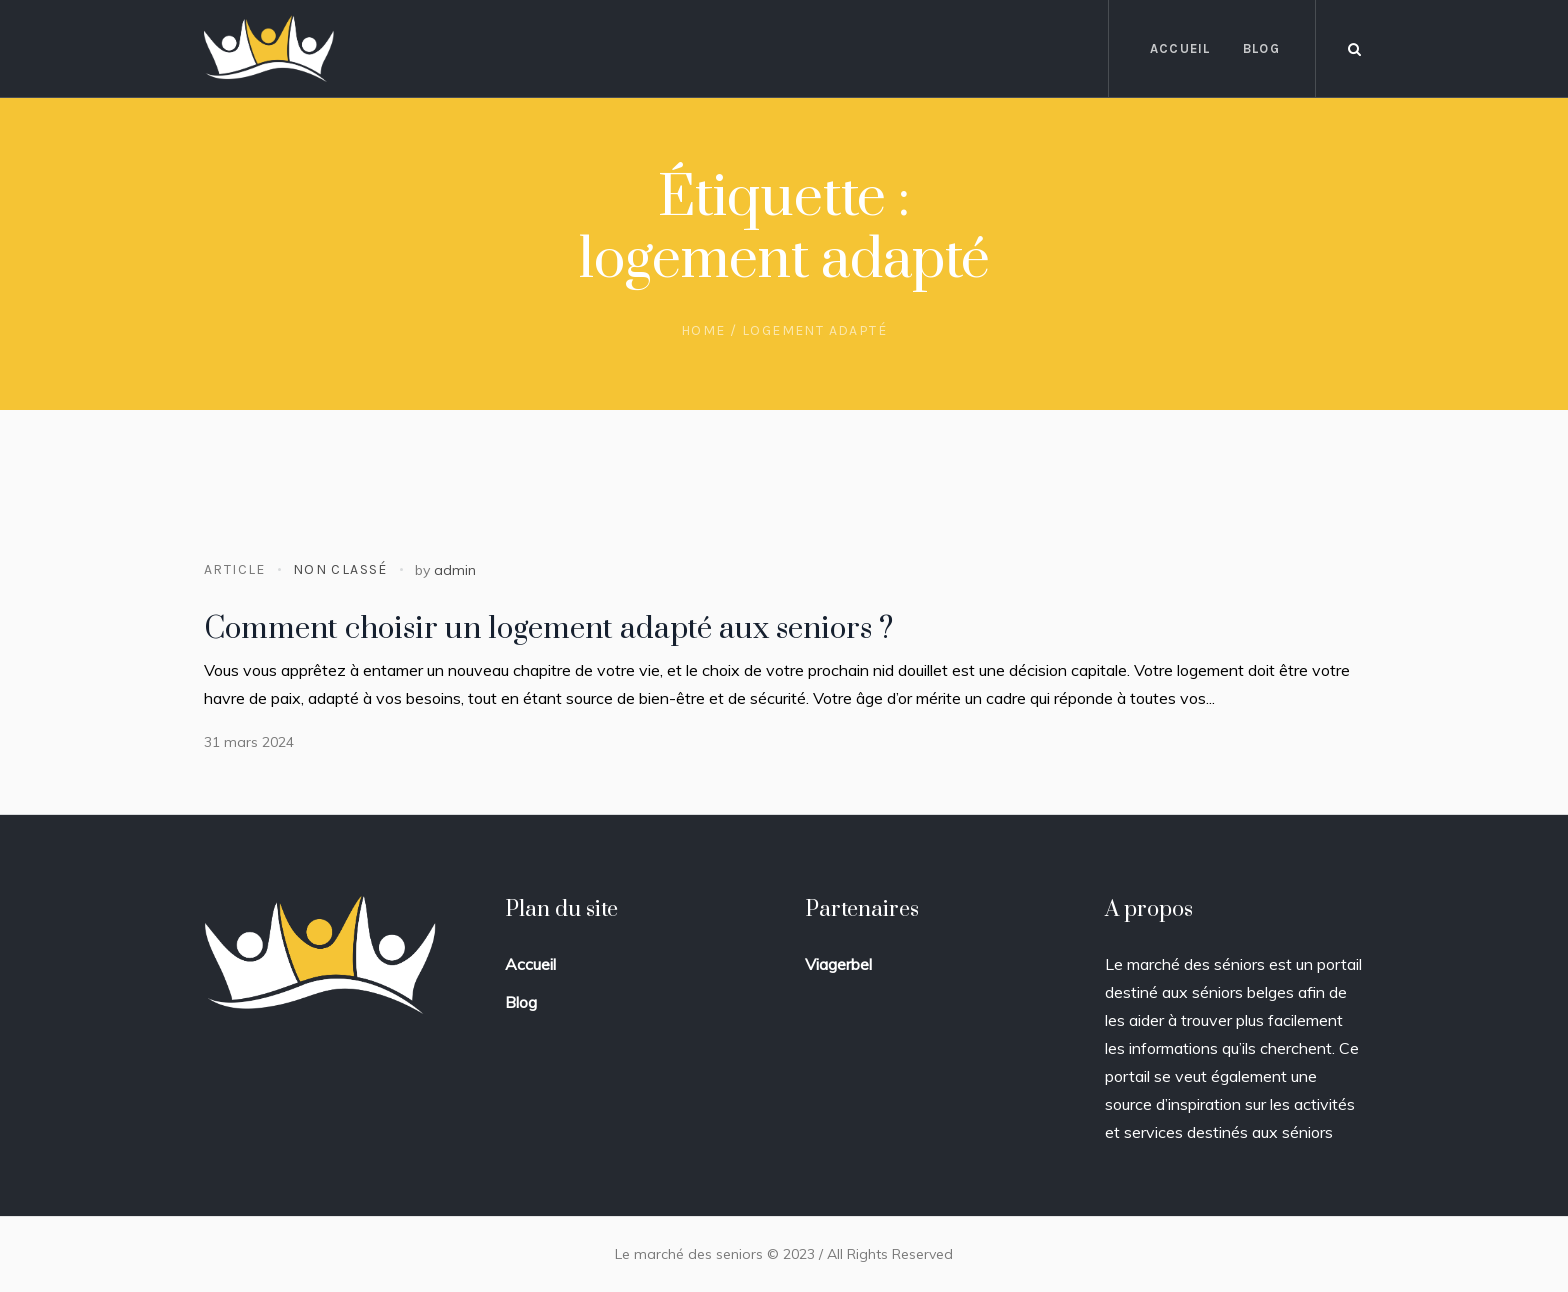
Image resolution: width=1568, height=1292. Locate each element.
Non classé (340, 569)
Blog (521, 1002)
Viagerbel (838, 964)
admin (455, 570)
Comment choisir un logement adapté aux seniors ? (548, 629)
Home (703, 330)
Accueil (530, 964)
